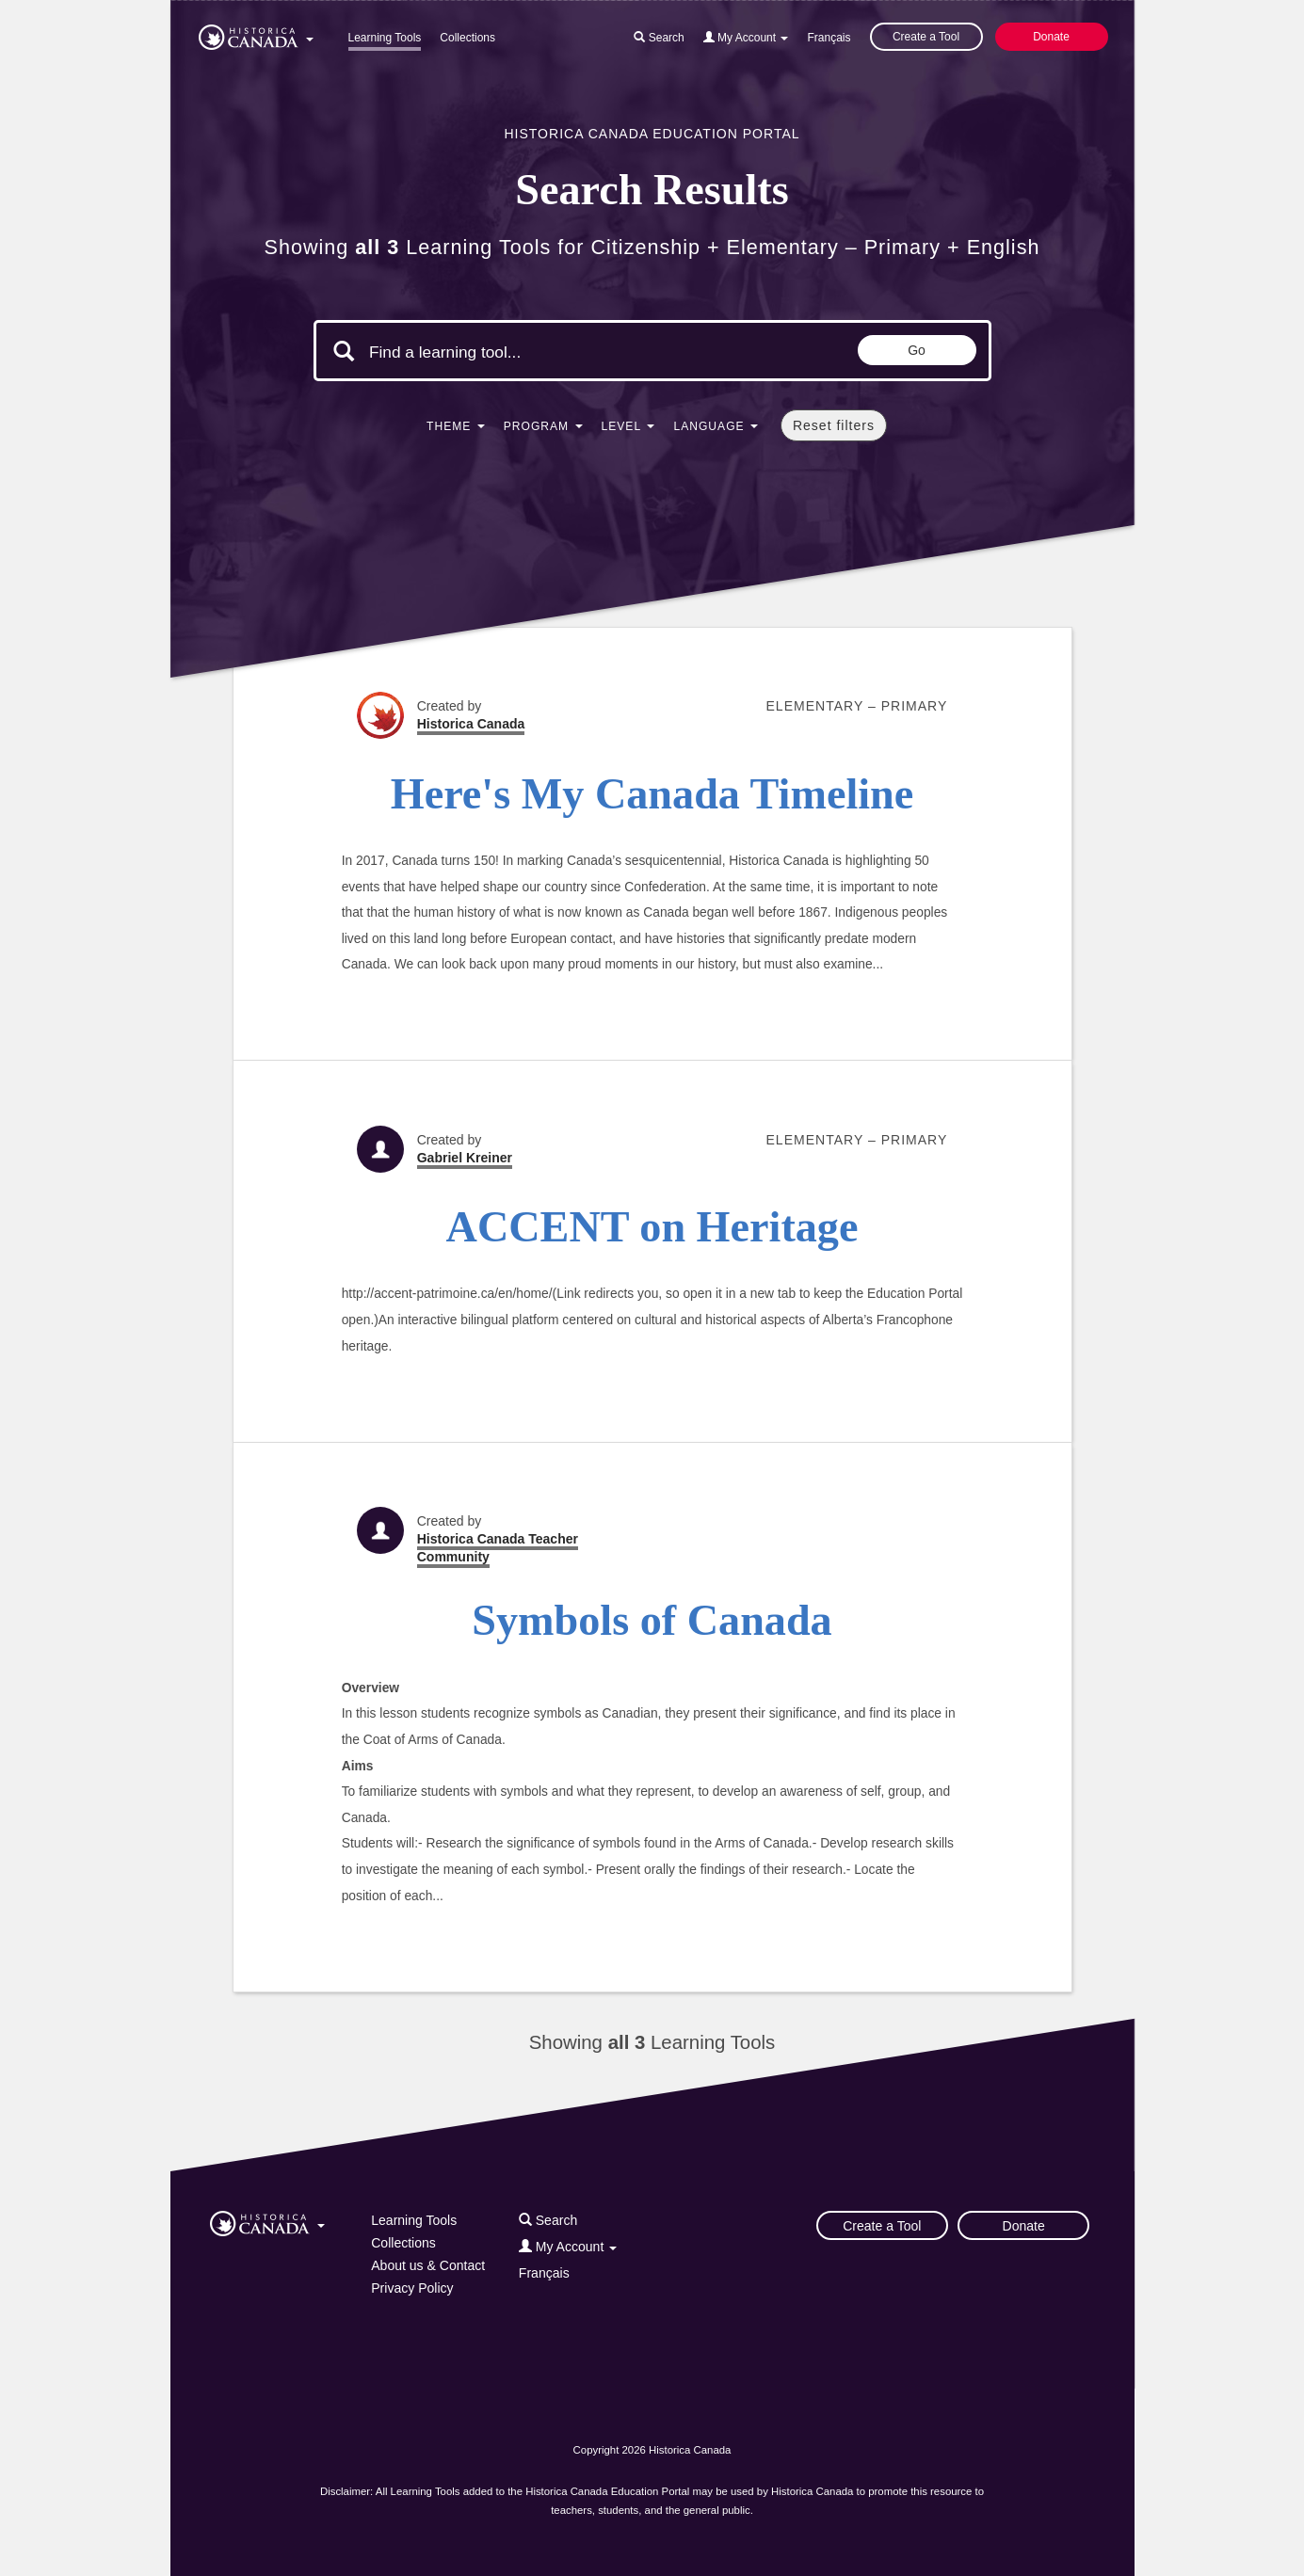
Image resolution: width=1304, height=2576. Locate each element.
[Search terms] (528, 353)
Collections (467, 37)
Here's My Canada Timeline (652, 794)
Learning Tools (385, 37)
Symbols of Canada (651, 1620)
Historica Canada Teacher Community (497, 1547)
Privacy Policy (412, 2288)
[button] (256, 33)
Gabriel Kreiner (464, 1157)
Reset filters (834, 425)
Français (828, 37)
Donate (1051, 36)
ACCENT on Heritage (652, 1227)
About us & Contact (428, 2265)
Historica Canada (471, 723)
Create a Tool (926, 36)
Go (917, 350)
